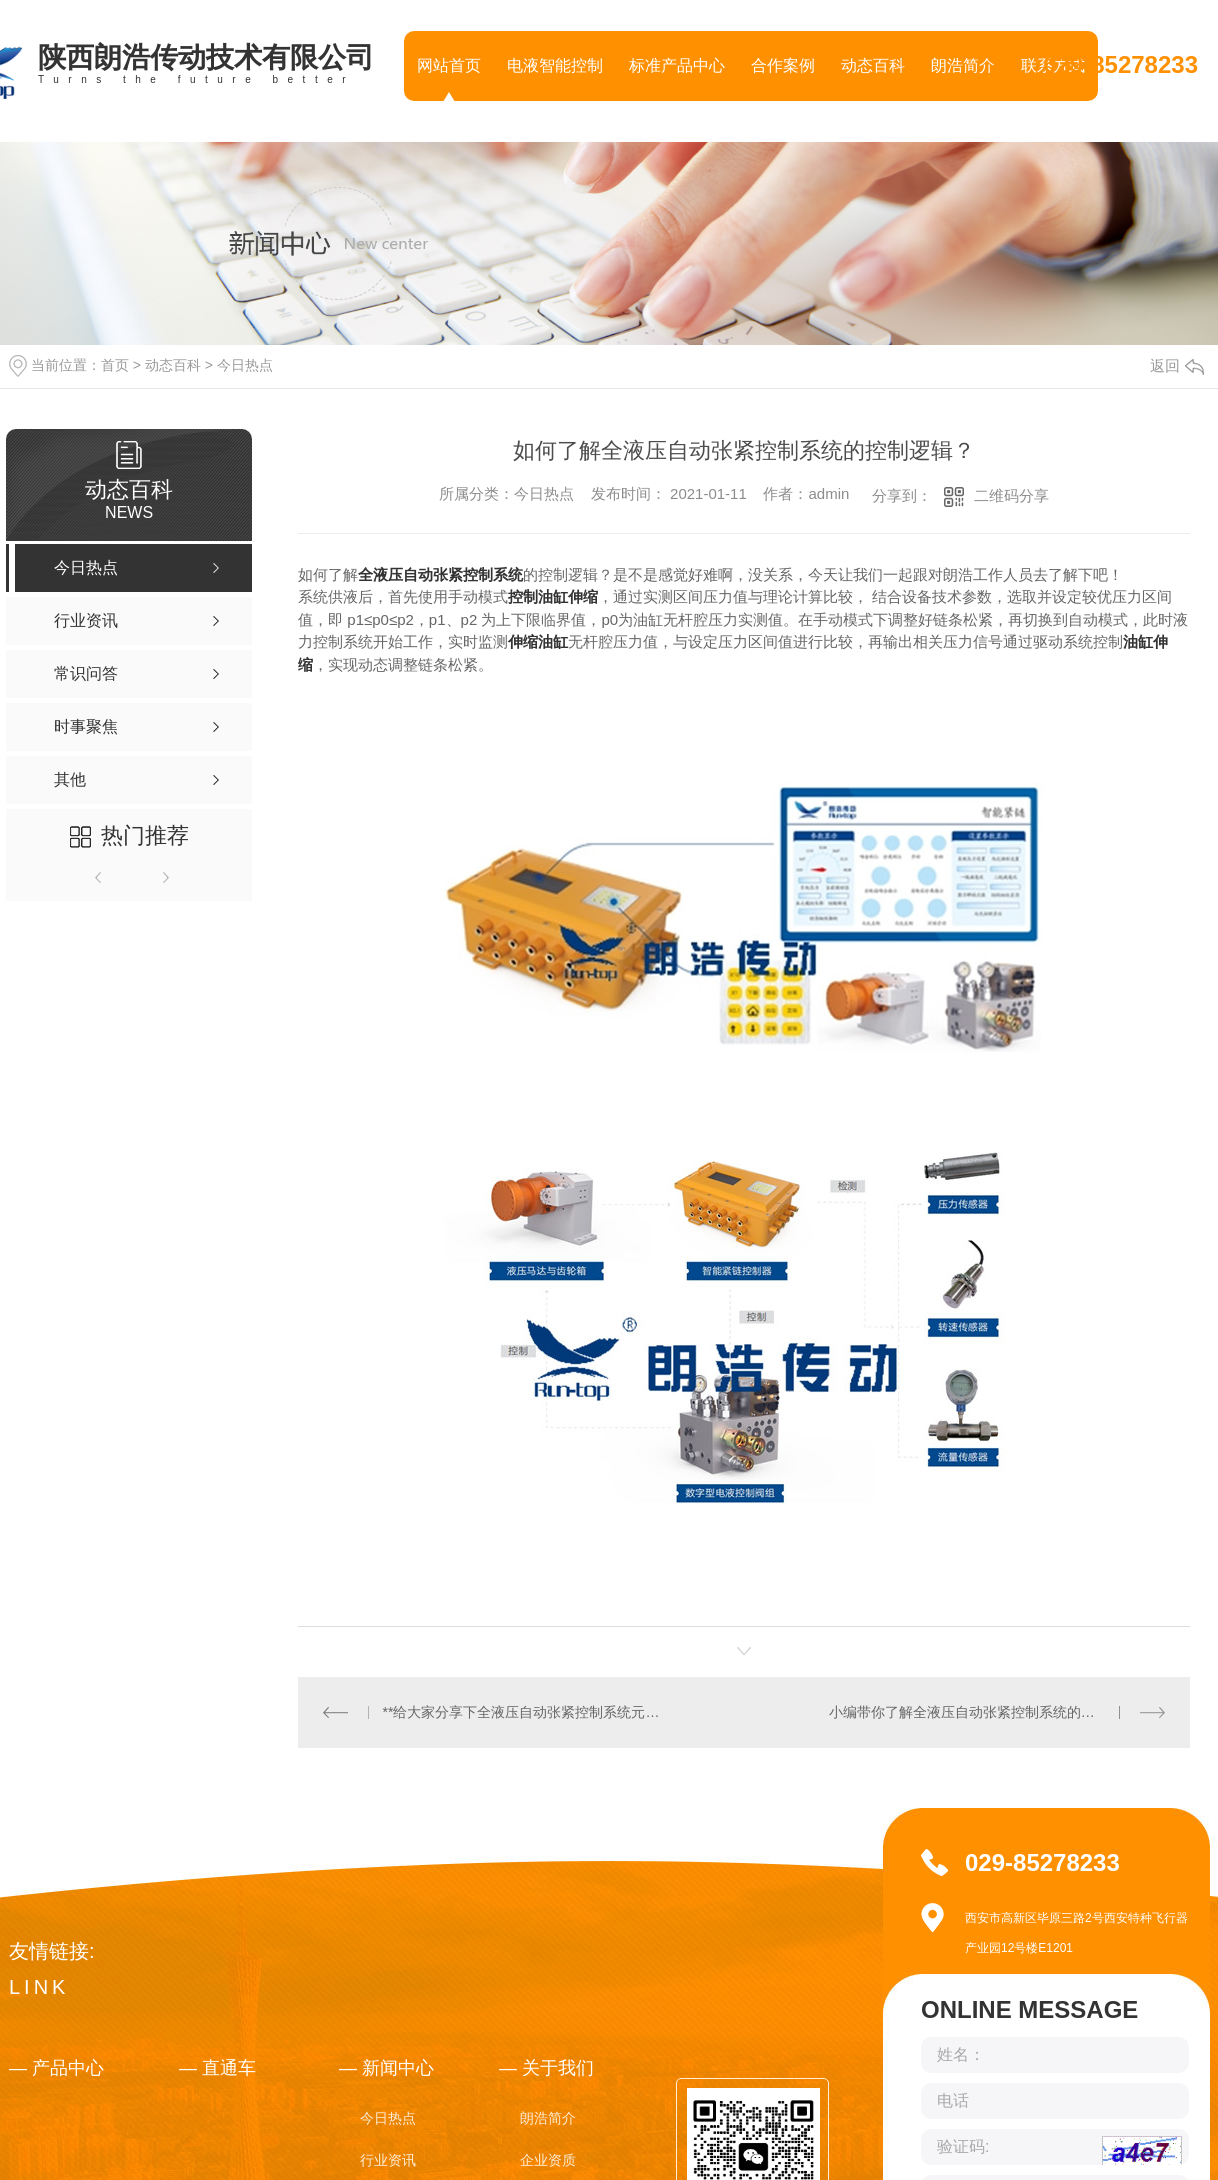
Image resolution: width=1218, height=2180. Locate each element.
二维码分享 (1011, 495)
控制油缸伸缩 (553, 596)
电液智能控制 (555, 65)
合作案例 (783, 65)
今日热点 (245, 365)
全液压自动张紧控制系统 (440, 574)
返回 (1177, 365)
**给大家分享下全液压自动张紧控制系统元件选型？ (521, 1711)
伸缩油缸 (538, 641)
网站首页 (449, 65)
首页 (115, 365)
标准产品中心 (677, 65)
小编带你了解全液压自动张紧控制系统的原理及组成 (990, 1711)
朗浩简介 (963, 65)
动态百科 (873, 65)
